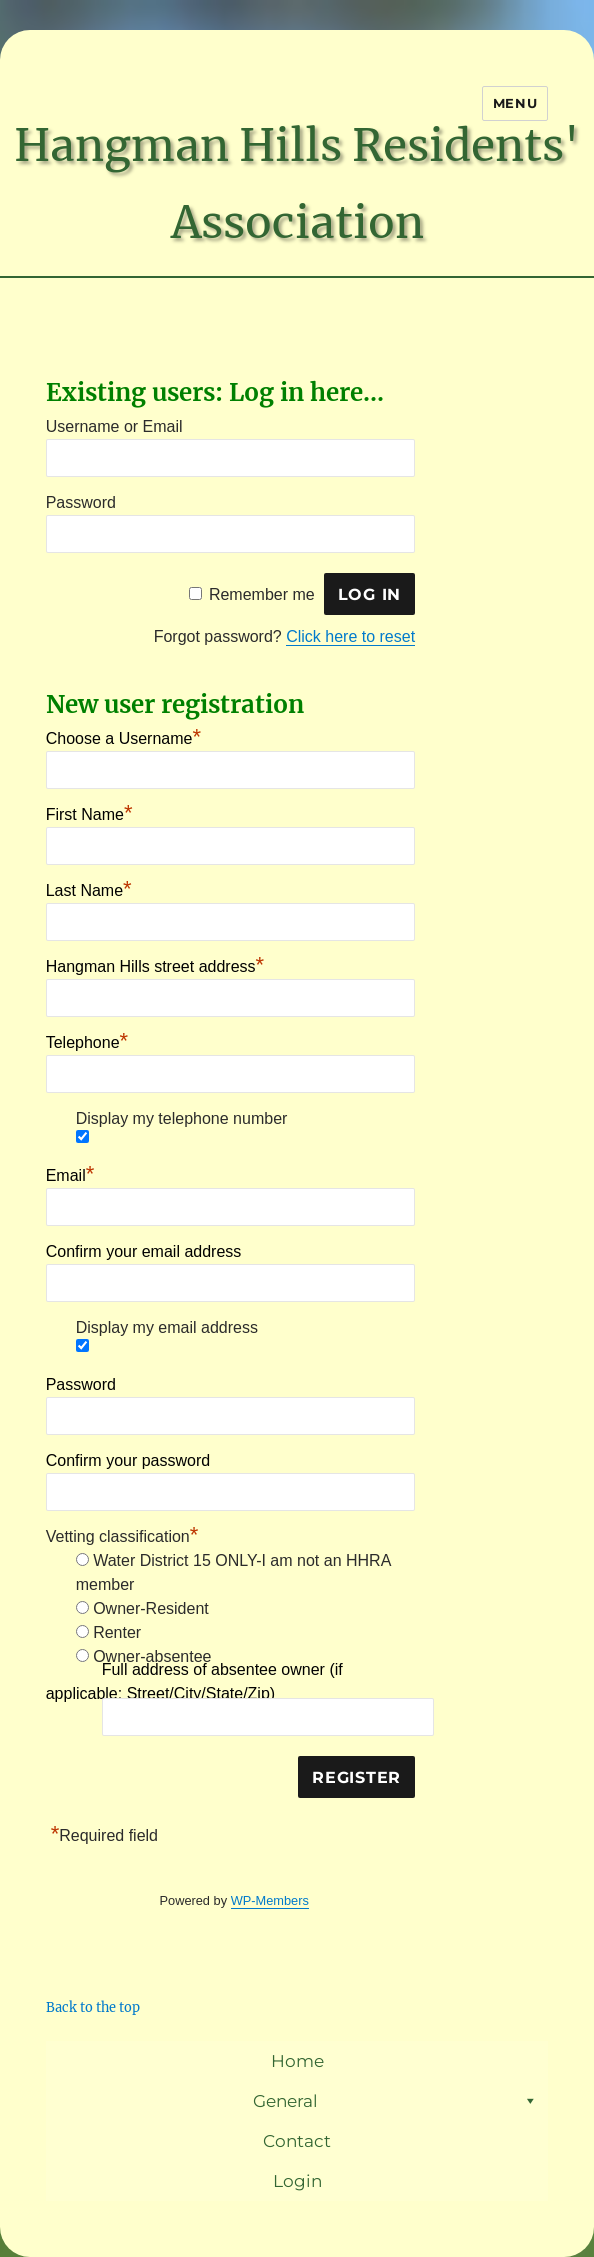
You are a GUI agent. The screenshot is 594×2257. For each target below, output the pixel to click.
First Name (89, 812)
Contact (297, 2141)
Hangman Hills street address (155, 964)
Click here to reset (350, 636)
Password (81, 502)
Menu (515, 103)
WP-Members (270, 1900)
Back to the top (93, 2007)
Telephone (87, 1040)
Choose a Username (123, 736)
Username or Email (114, 426)
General (395, 2101)
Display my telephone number (182, 1118)
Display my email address (167, 1327)
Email (70, 1173)
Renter (117, 1632)
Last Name (89, 888)
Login (297, 2181)
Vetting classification (122, 1536)
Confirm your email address (144, 1251)
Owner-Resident (151, 1608)
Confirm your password (128, 1460)
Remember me (262, 594)
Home (297, 2061)
